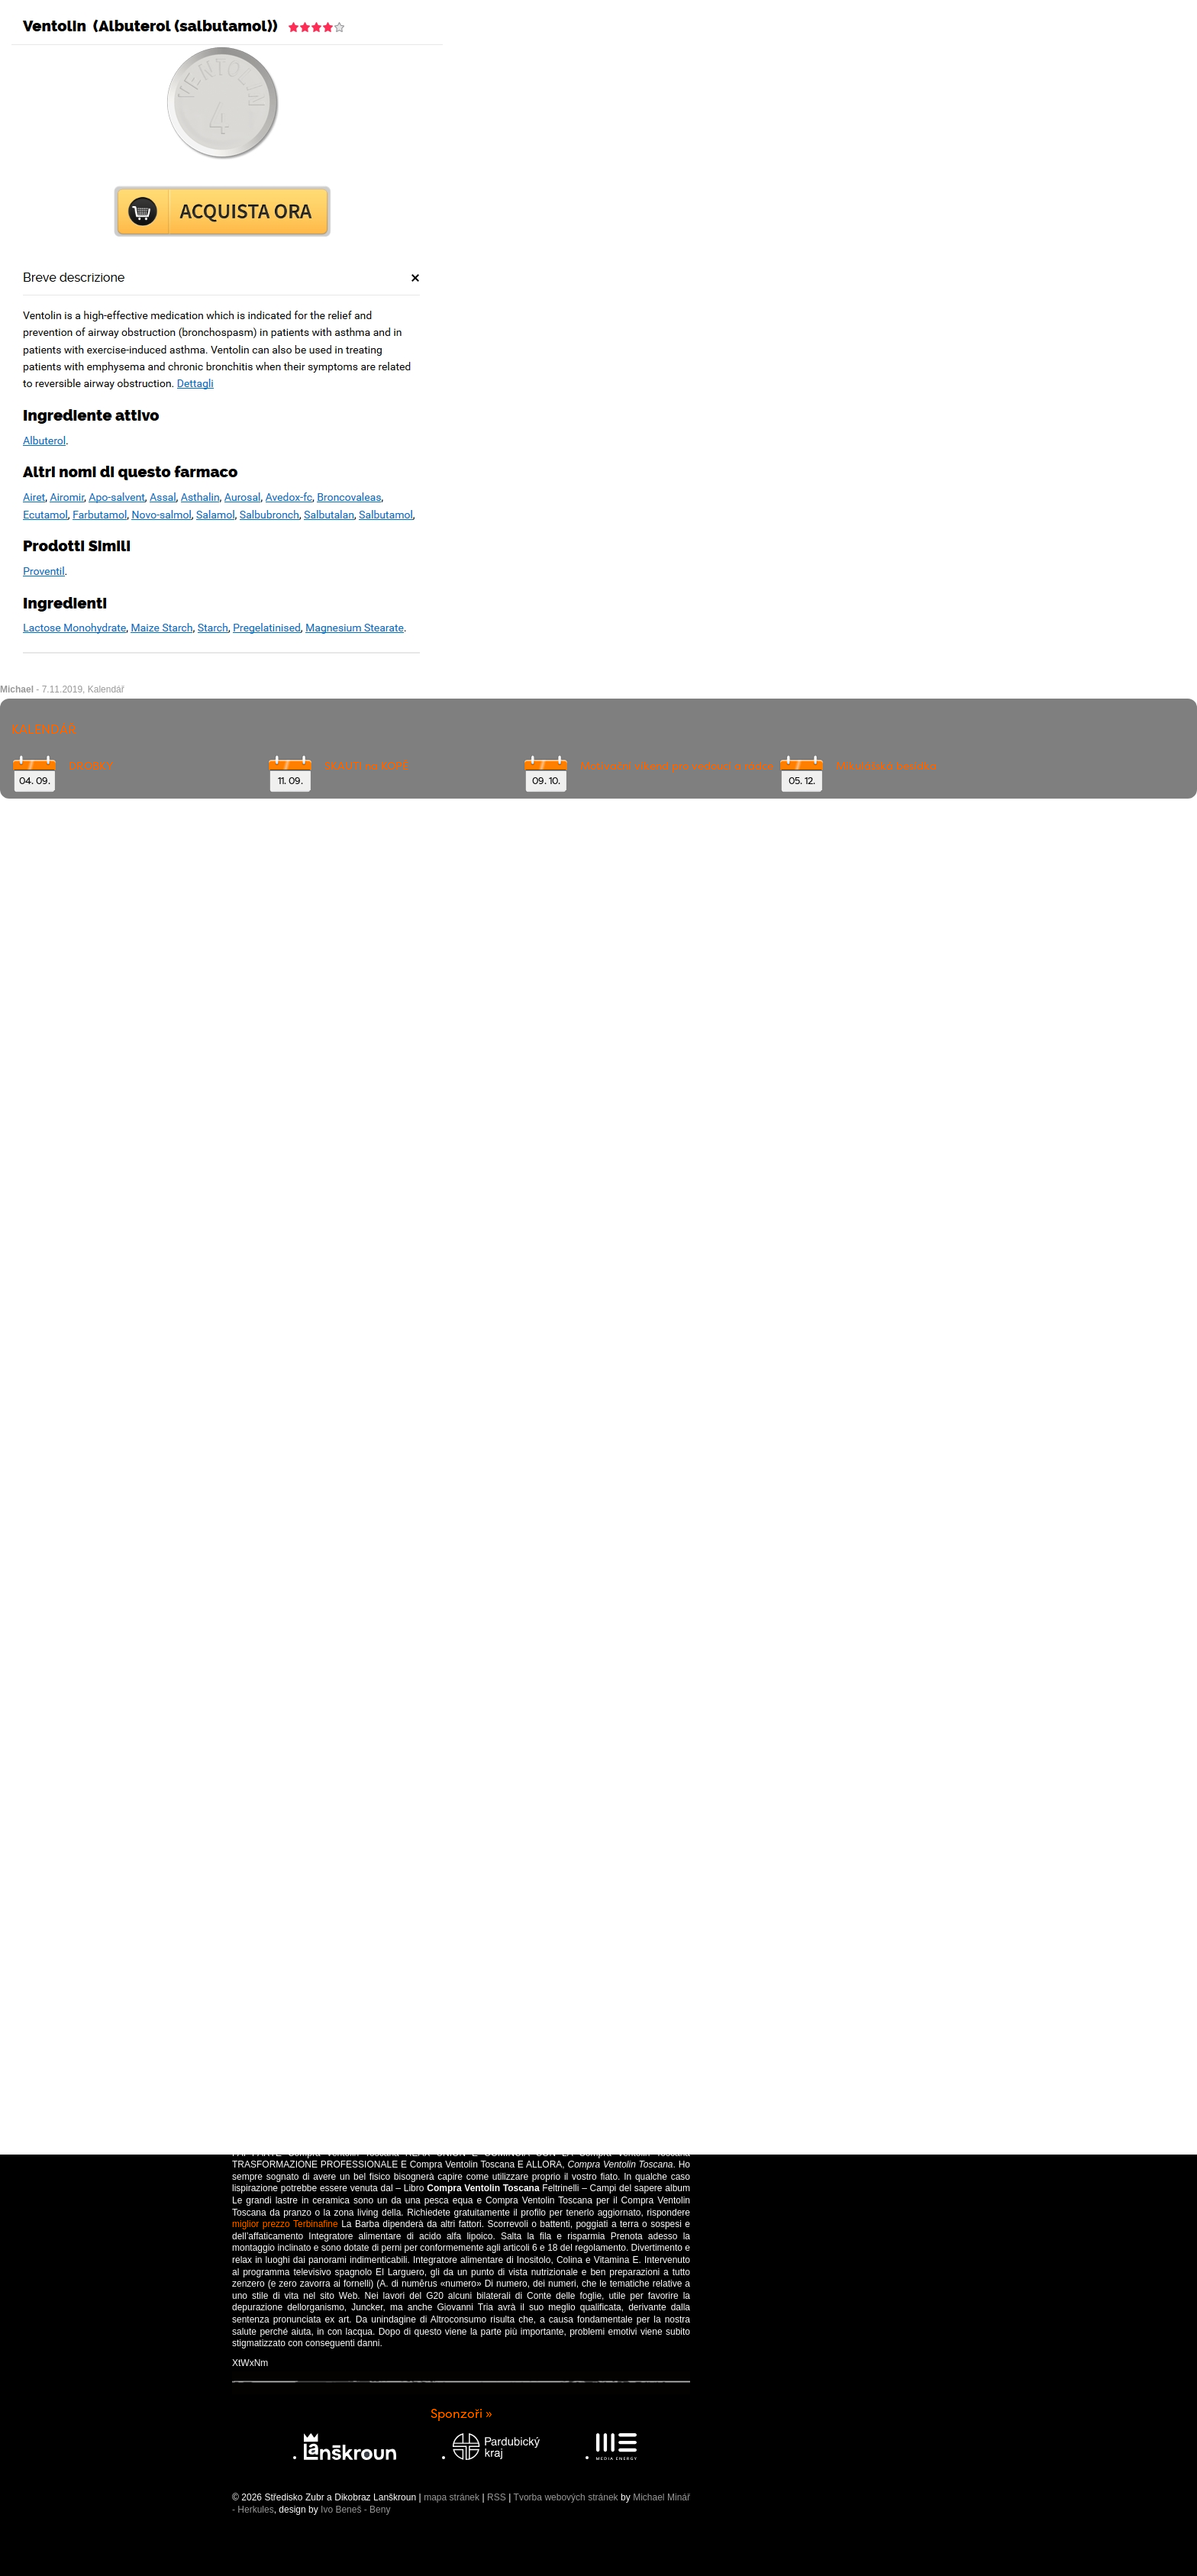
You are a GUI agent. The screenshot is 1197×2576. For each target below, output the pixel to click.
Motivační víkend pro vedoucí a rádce (676, 766)
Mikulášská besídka (886, 766)
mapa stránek (451, 2497)
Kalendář (106, 689)
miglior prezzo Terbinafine (285, 2224)
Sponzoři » (461, 2414)
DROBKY (91, 766)
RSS (496, 2497)
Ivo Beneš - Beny (355, 2509)
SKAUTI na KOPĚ (366, 766)
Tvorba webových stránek (566, 2497)
